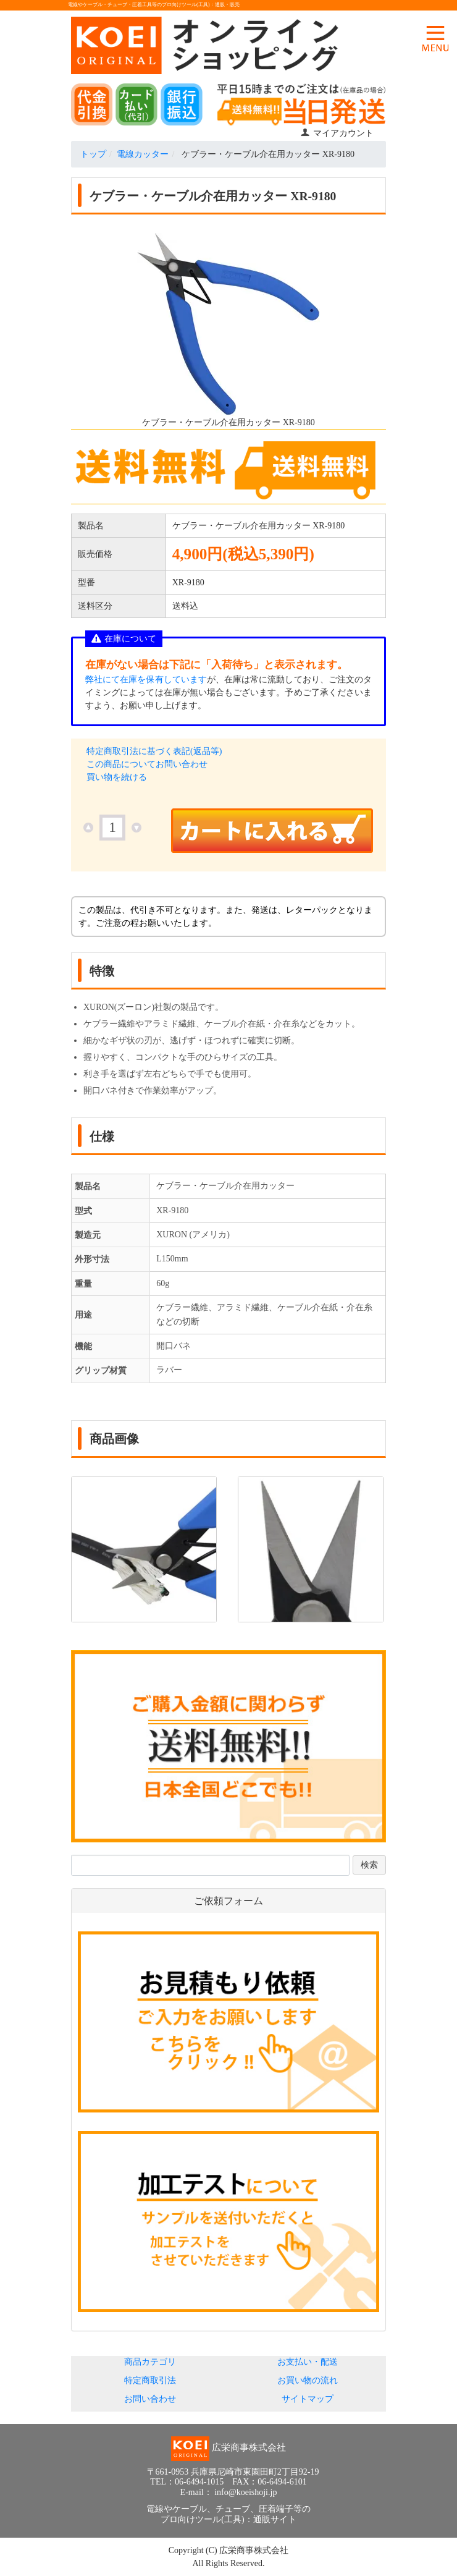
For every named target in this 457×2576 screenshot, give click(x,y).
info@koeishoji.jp (245, 2492)
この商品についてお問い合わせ (147, 764)
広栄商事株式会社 (253, 2550)
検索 (369, 1865)
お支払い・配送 (307, 2361)
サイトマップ (307, 2399)
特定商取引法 (150, 2380)
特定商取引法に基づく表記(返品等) (154, 751)
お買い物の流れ (307, 2380)
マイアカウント (337, 133)
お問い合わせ (150, 2399)
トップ (93, 154)
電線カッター (143, 154)
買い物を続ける (116, 777)
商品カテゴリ (150, 2361)
